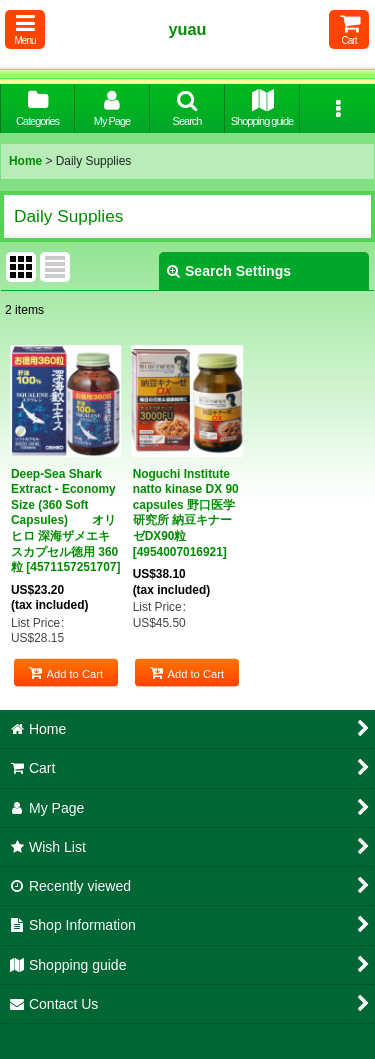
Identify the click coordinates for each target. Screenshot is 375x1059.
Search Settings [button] (229, 271)
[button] (25, 29)
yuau (188, 29)
